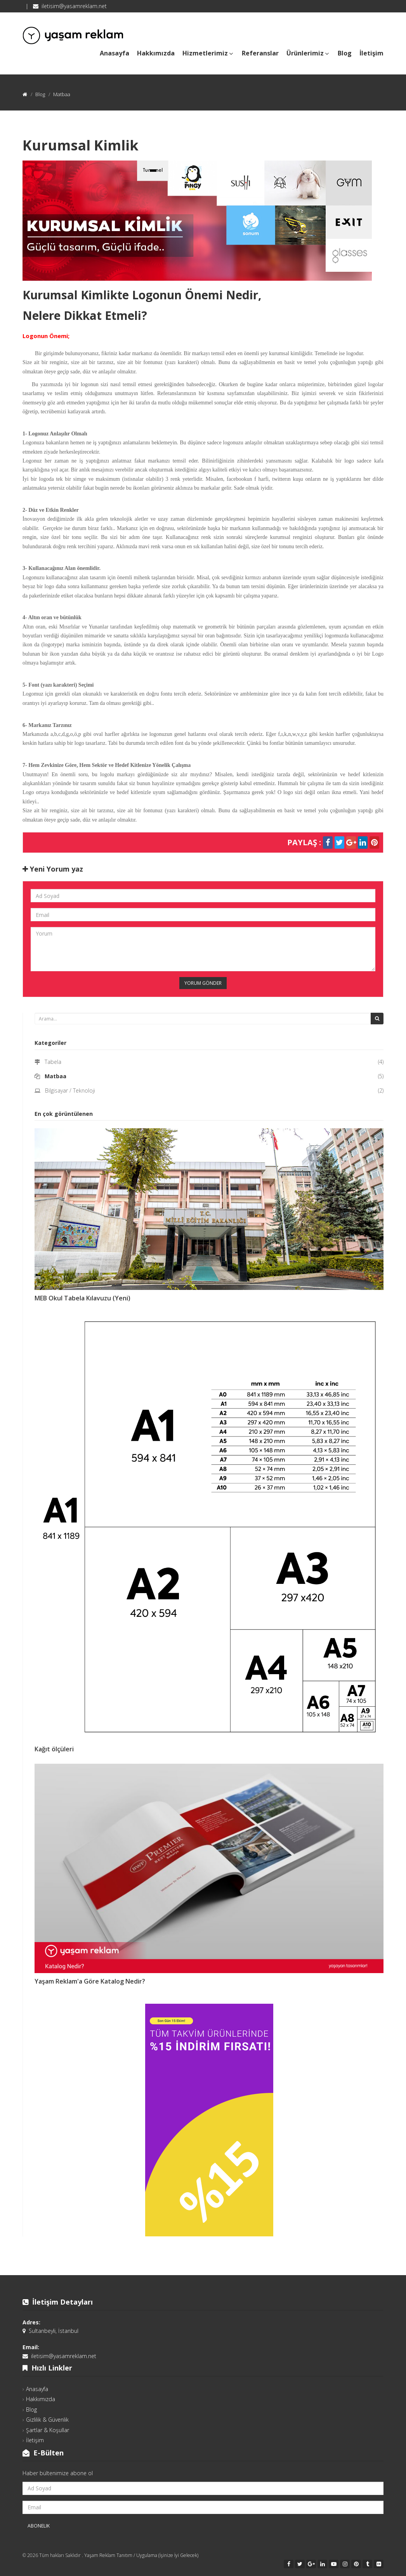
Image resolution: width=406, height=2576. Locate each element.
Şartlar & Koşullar (47, 2430)
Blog (345, 53)
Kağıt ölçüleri (54, 1749)
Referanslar (260, 53)
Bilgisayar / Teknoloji (70, 1090)
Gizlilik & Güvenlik (47, 2419)
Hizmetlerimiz (208, 52)
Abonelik (39, 2525)
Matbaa (55, 1076)
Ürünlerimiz (308, 52)
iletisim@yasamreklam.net (74, 6)
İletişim (371, 53)
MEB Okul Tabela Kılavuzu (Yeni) (82, 1298)
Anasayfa (114, 53)
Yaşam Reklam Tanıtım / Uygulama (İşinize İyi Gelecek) (141, 2555)
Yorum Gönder (203, 983)
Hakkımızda (156, 53)
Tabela (53, 1061)
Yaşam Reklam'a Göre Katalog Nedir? (90, 1981)
